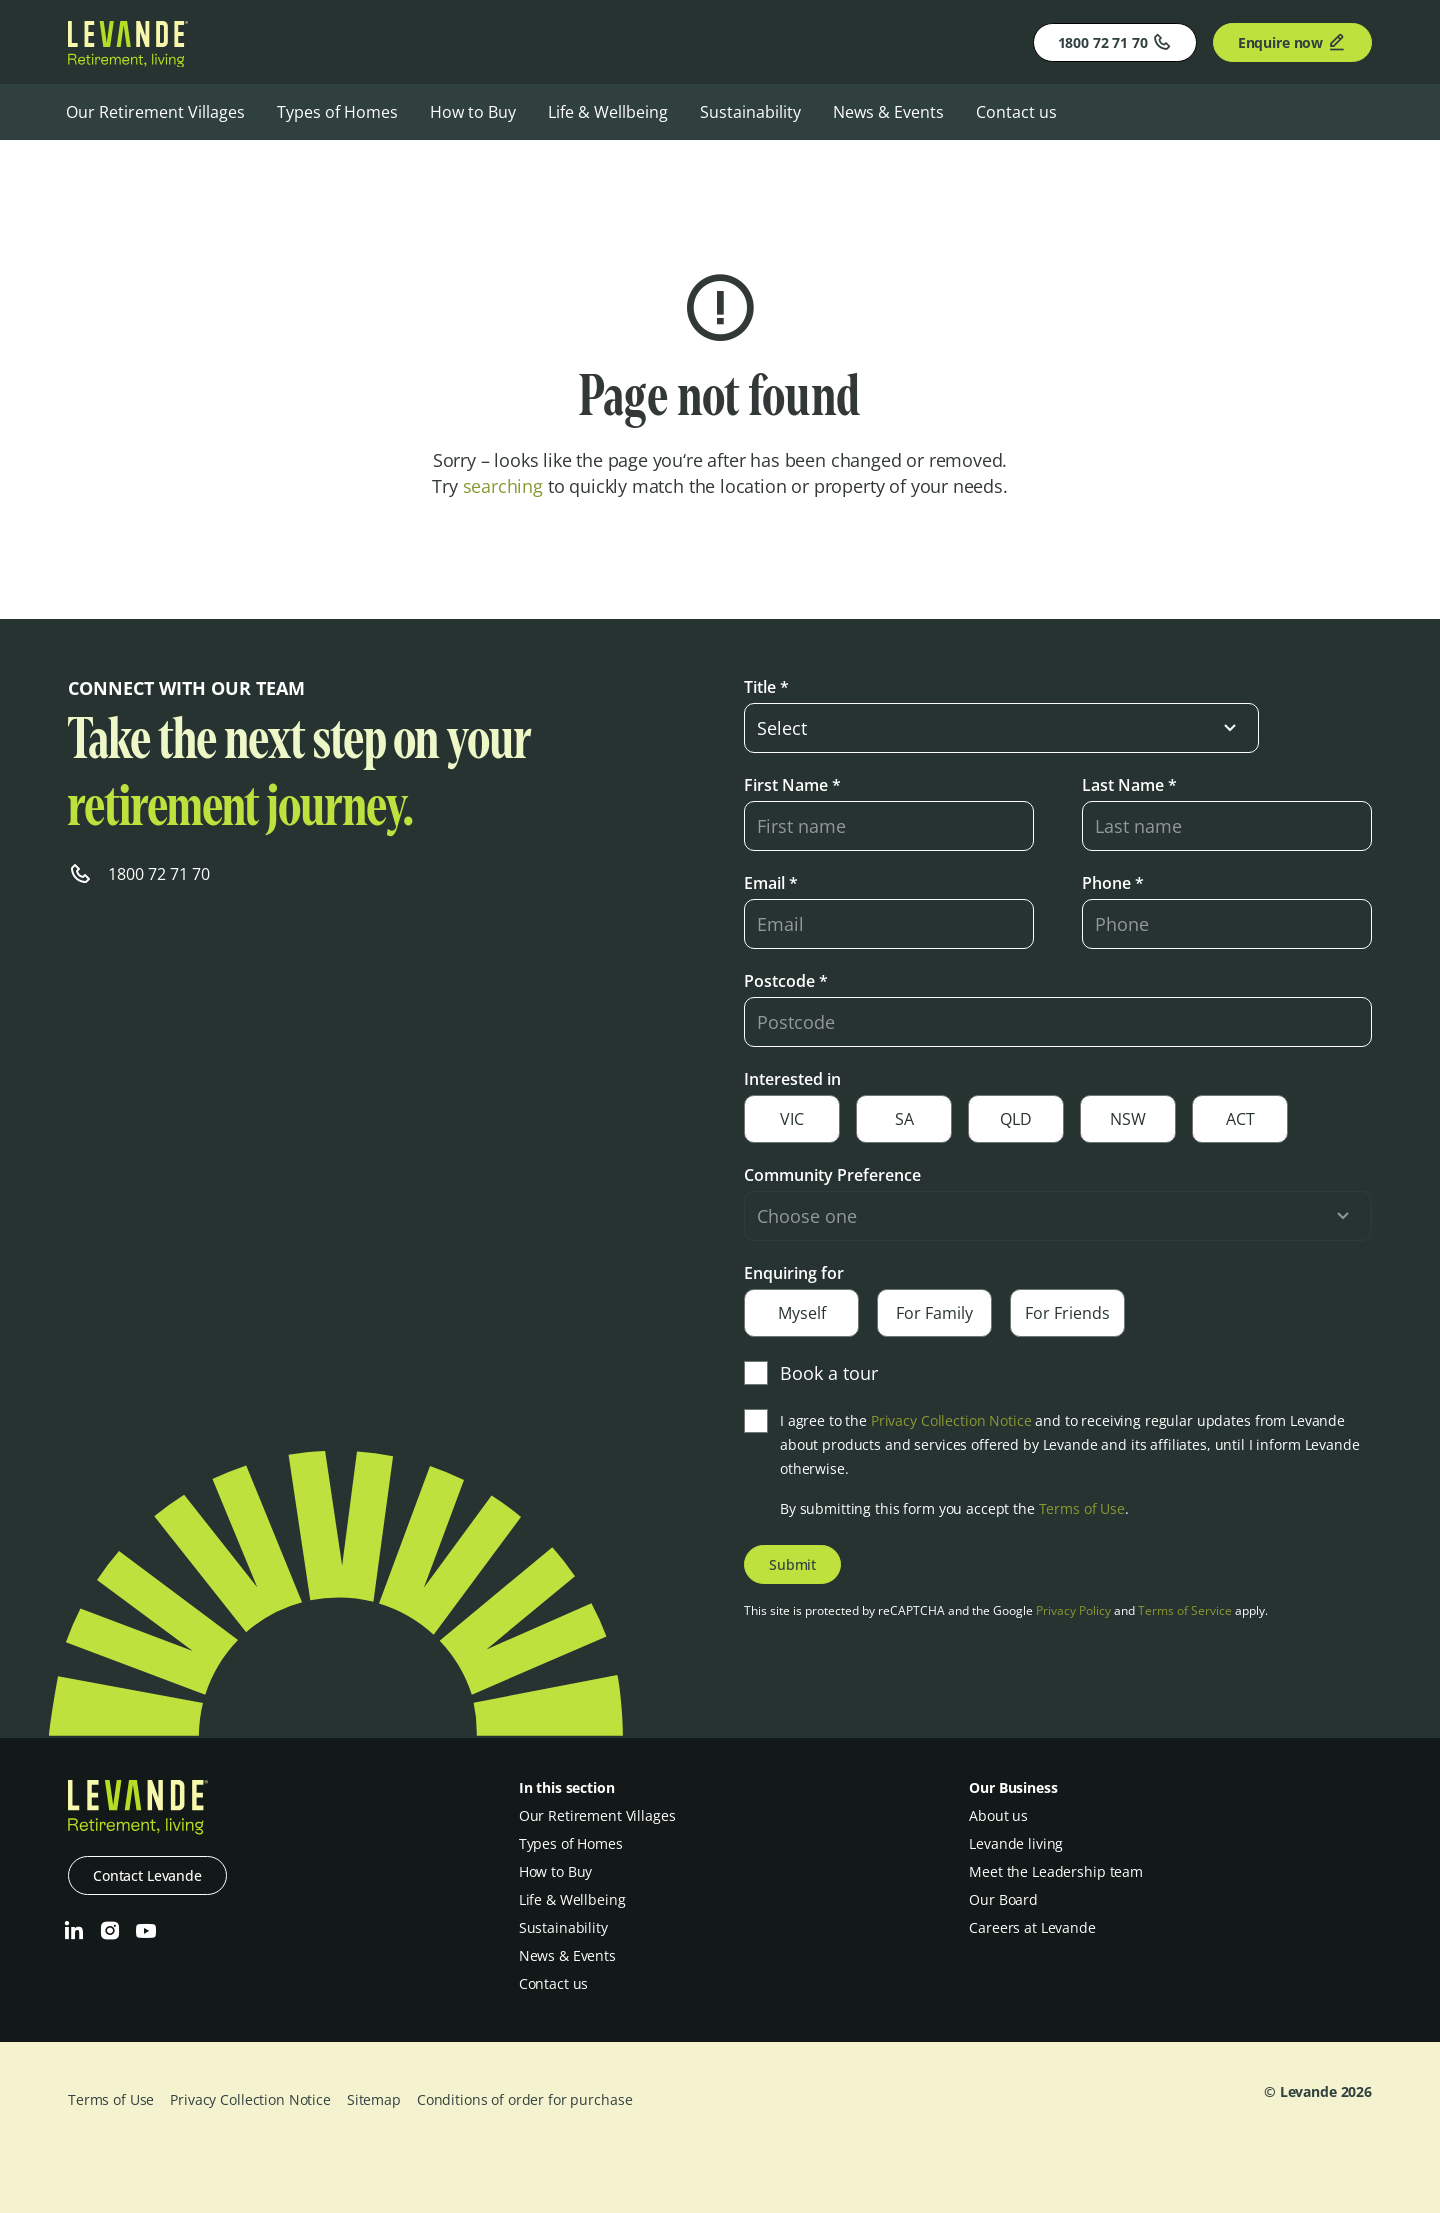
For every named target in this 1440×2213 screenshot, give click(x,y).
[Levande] (128, 61)
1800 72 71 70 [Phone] (1115, 42)
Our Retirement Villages (155, 112)
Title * (766, 687)
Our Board (1003, 1899)
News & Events (888, 112)
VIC (792, 1119)
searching (503, 486)
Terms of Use (1082, 1508)
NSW (1128, 1119)
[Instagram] (110, 1931)
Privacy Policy (1073, 1610)
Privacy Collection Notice (951, 1420)
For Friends (1067, 1313)
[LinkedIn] (74, 1931)
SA (904, 1119)
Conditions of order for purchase (525, 2099)
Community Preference (832, 1175)
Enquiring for (794, 1273)
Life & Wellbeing (608, 112)
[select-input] (1001, 728)
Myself (802, 1313)
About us (998, 1815)
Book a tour (811, 1373)
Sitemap (374, 2099)
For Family (934, 1313)
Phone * (1113, 883)
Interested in (792, 1079)
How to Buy (473, 112)
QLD (1016, 1119)
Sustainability (750, 112)
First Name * (792, 785)
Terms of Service (1185, 1610)
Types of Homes (337, 112)
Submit (792, 1564)
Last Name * (1129, 785)
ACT (1240, 1119)
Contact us (1016, 112)
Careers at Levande (1032, 1927)
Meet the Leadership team (1056, 1871)
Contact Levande (147, 1875)
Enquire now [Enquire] (1292, 42)
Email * (771, 883)
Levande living (1016, 1843)
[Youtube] (146, 1931)
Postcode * (786, 981)
